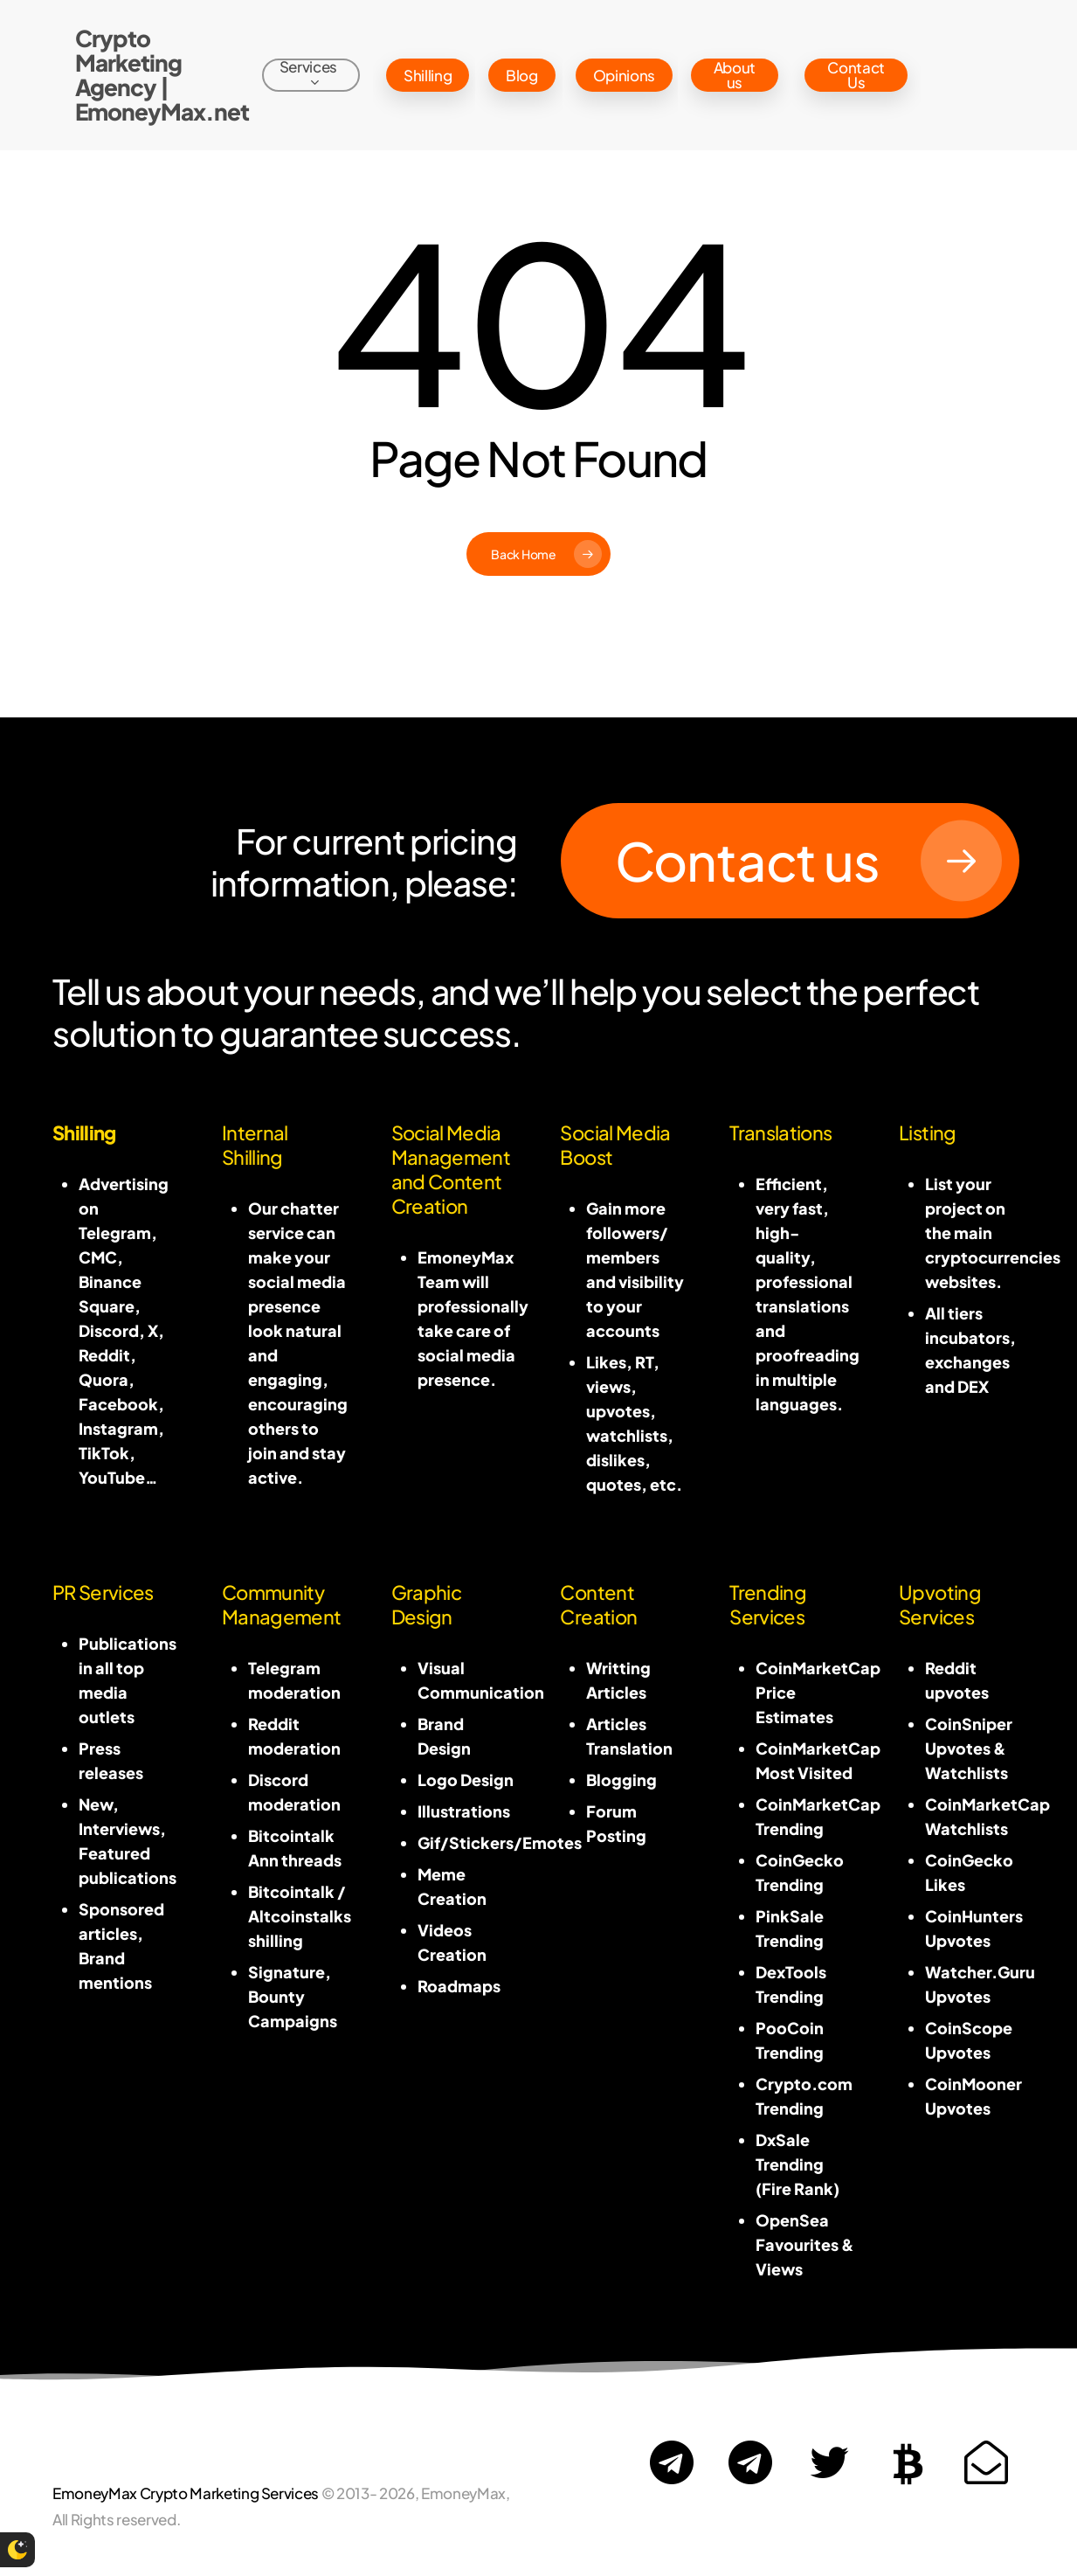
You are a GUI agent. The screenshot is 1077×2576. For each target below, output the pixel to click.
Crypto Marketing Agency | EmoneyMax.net (161, 75)
